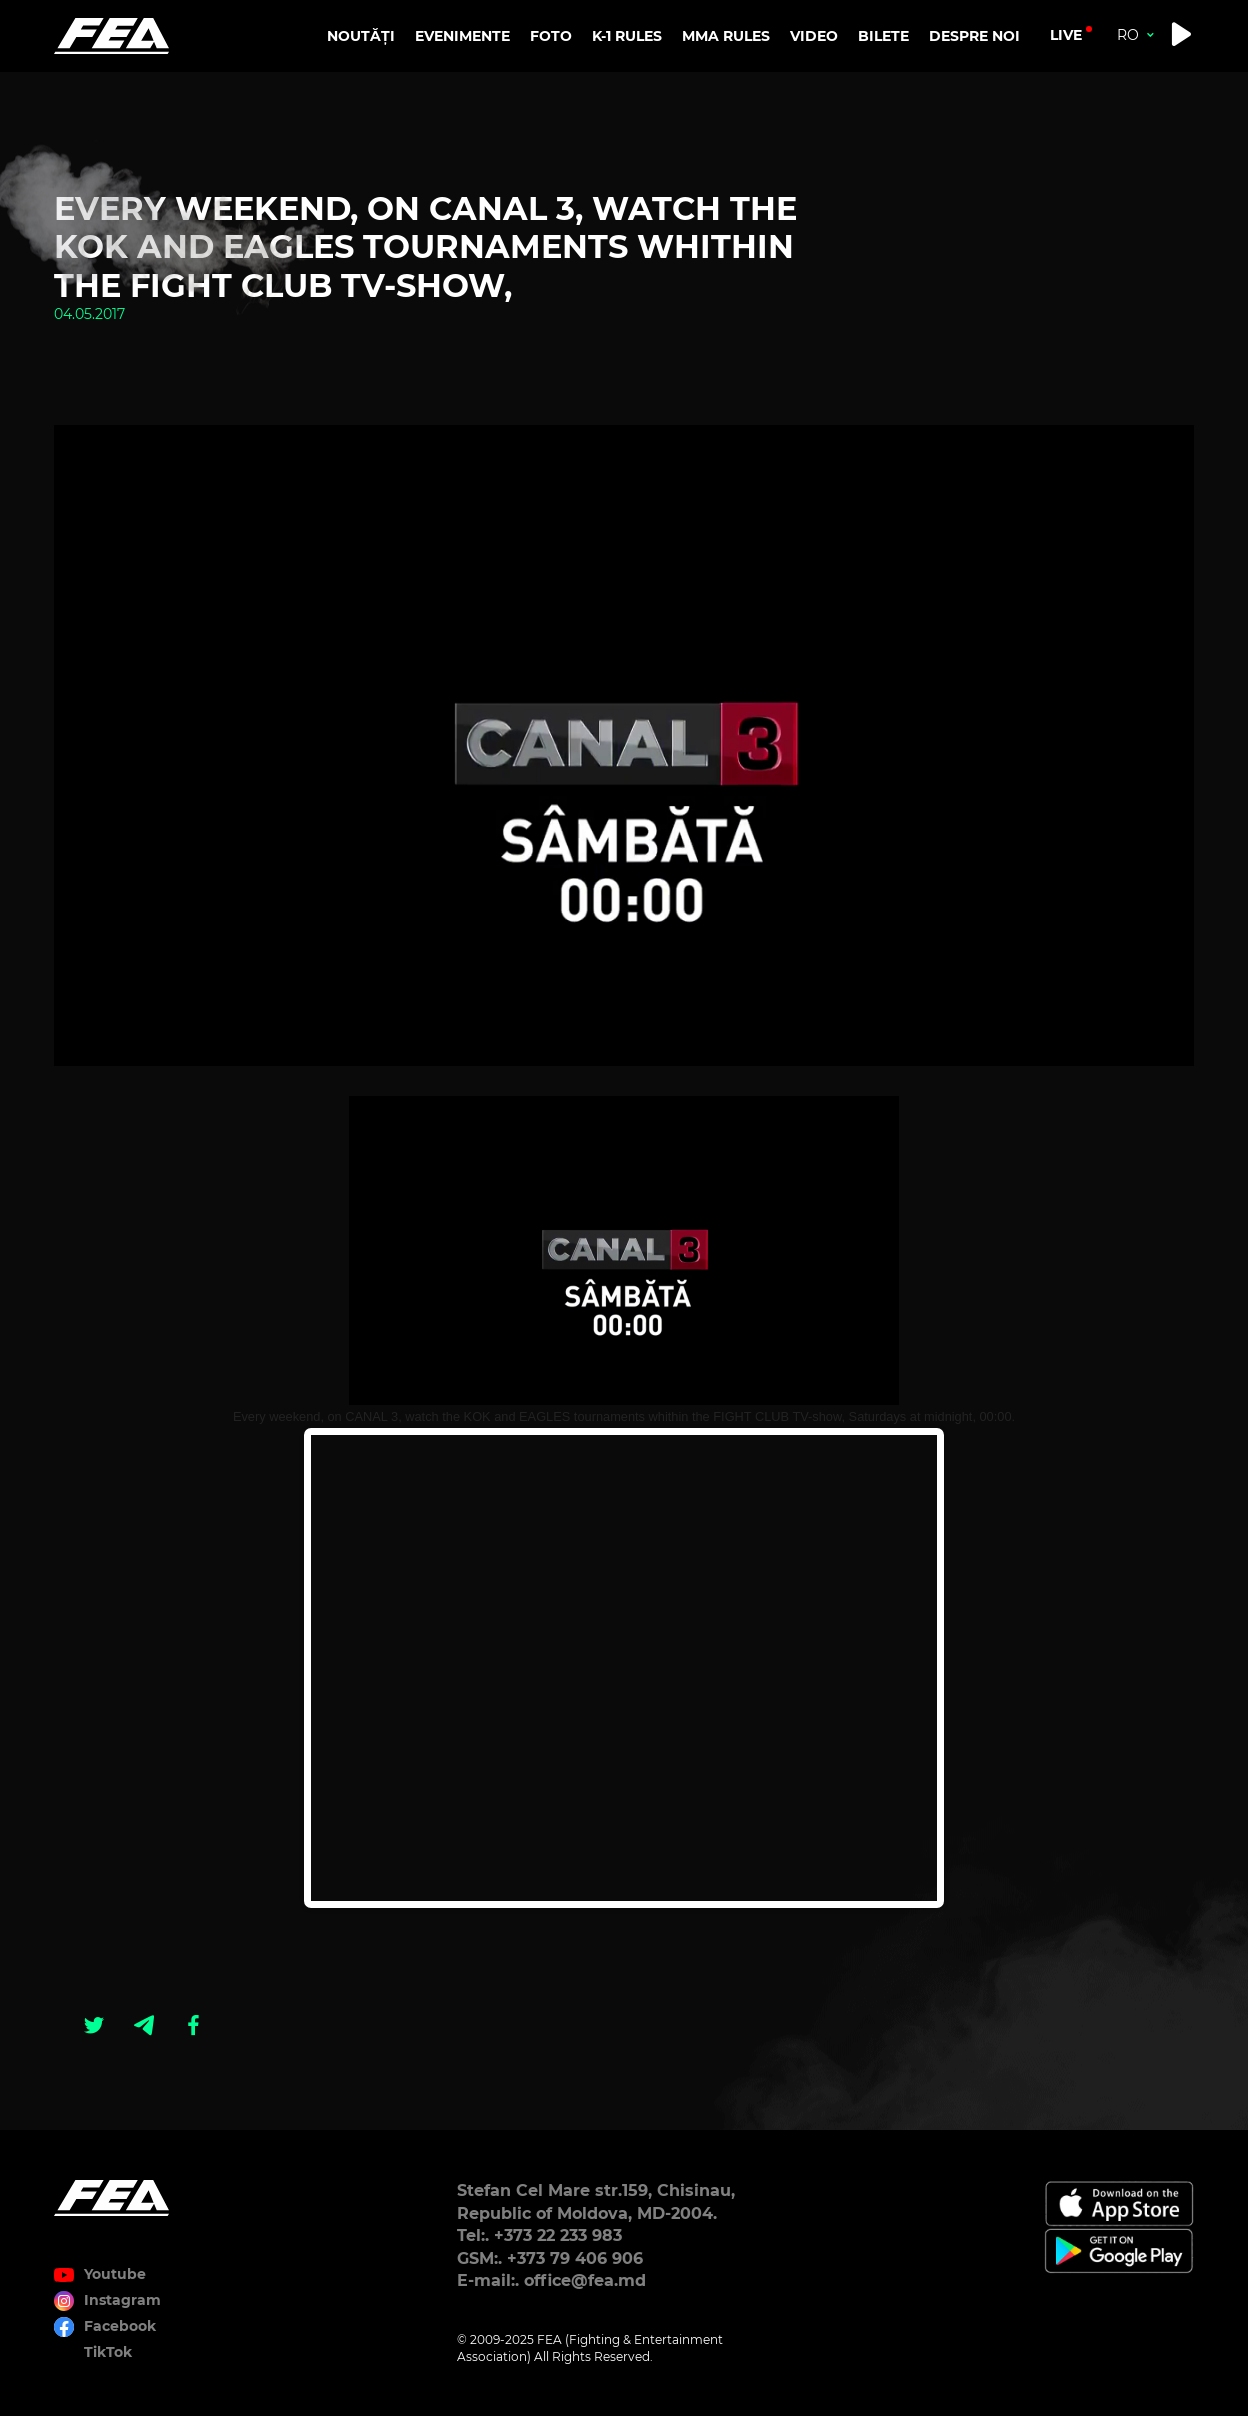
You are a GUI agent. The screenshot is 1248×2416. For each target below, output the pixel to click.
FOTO (551, 36)
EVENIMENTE (462, 36)
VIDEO (814, 36)
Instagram (122, 2300)
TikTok (108, 2352)
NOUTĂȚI (361, 36)
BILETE (883, 36)
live (1066, 35)
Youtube (115, 2274)
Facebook (120, 2326)
